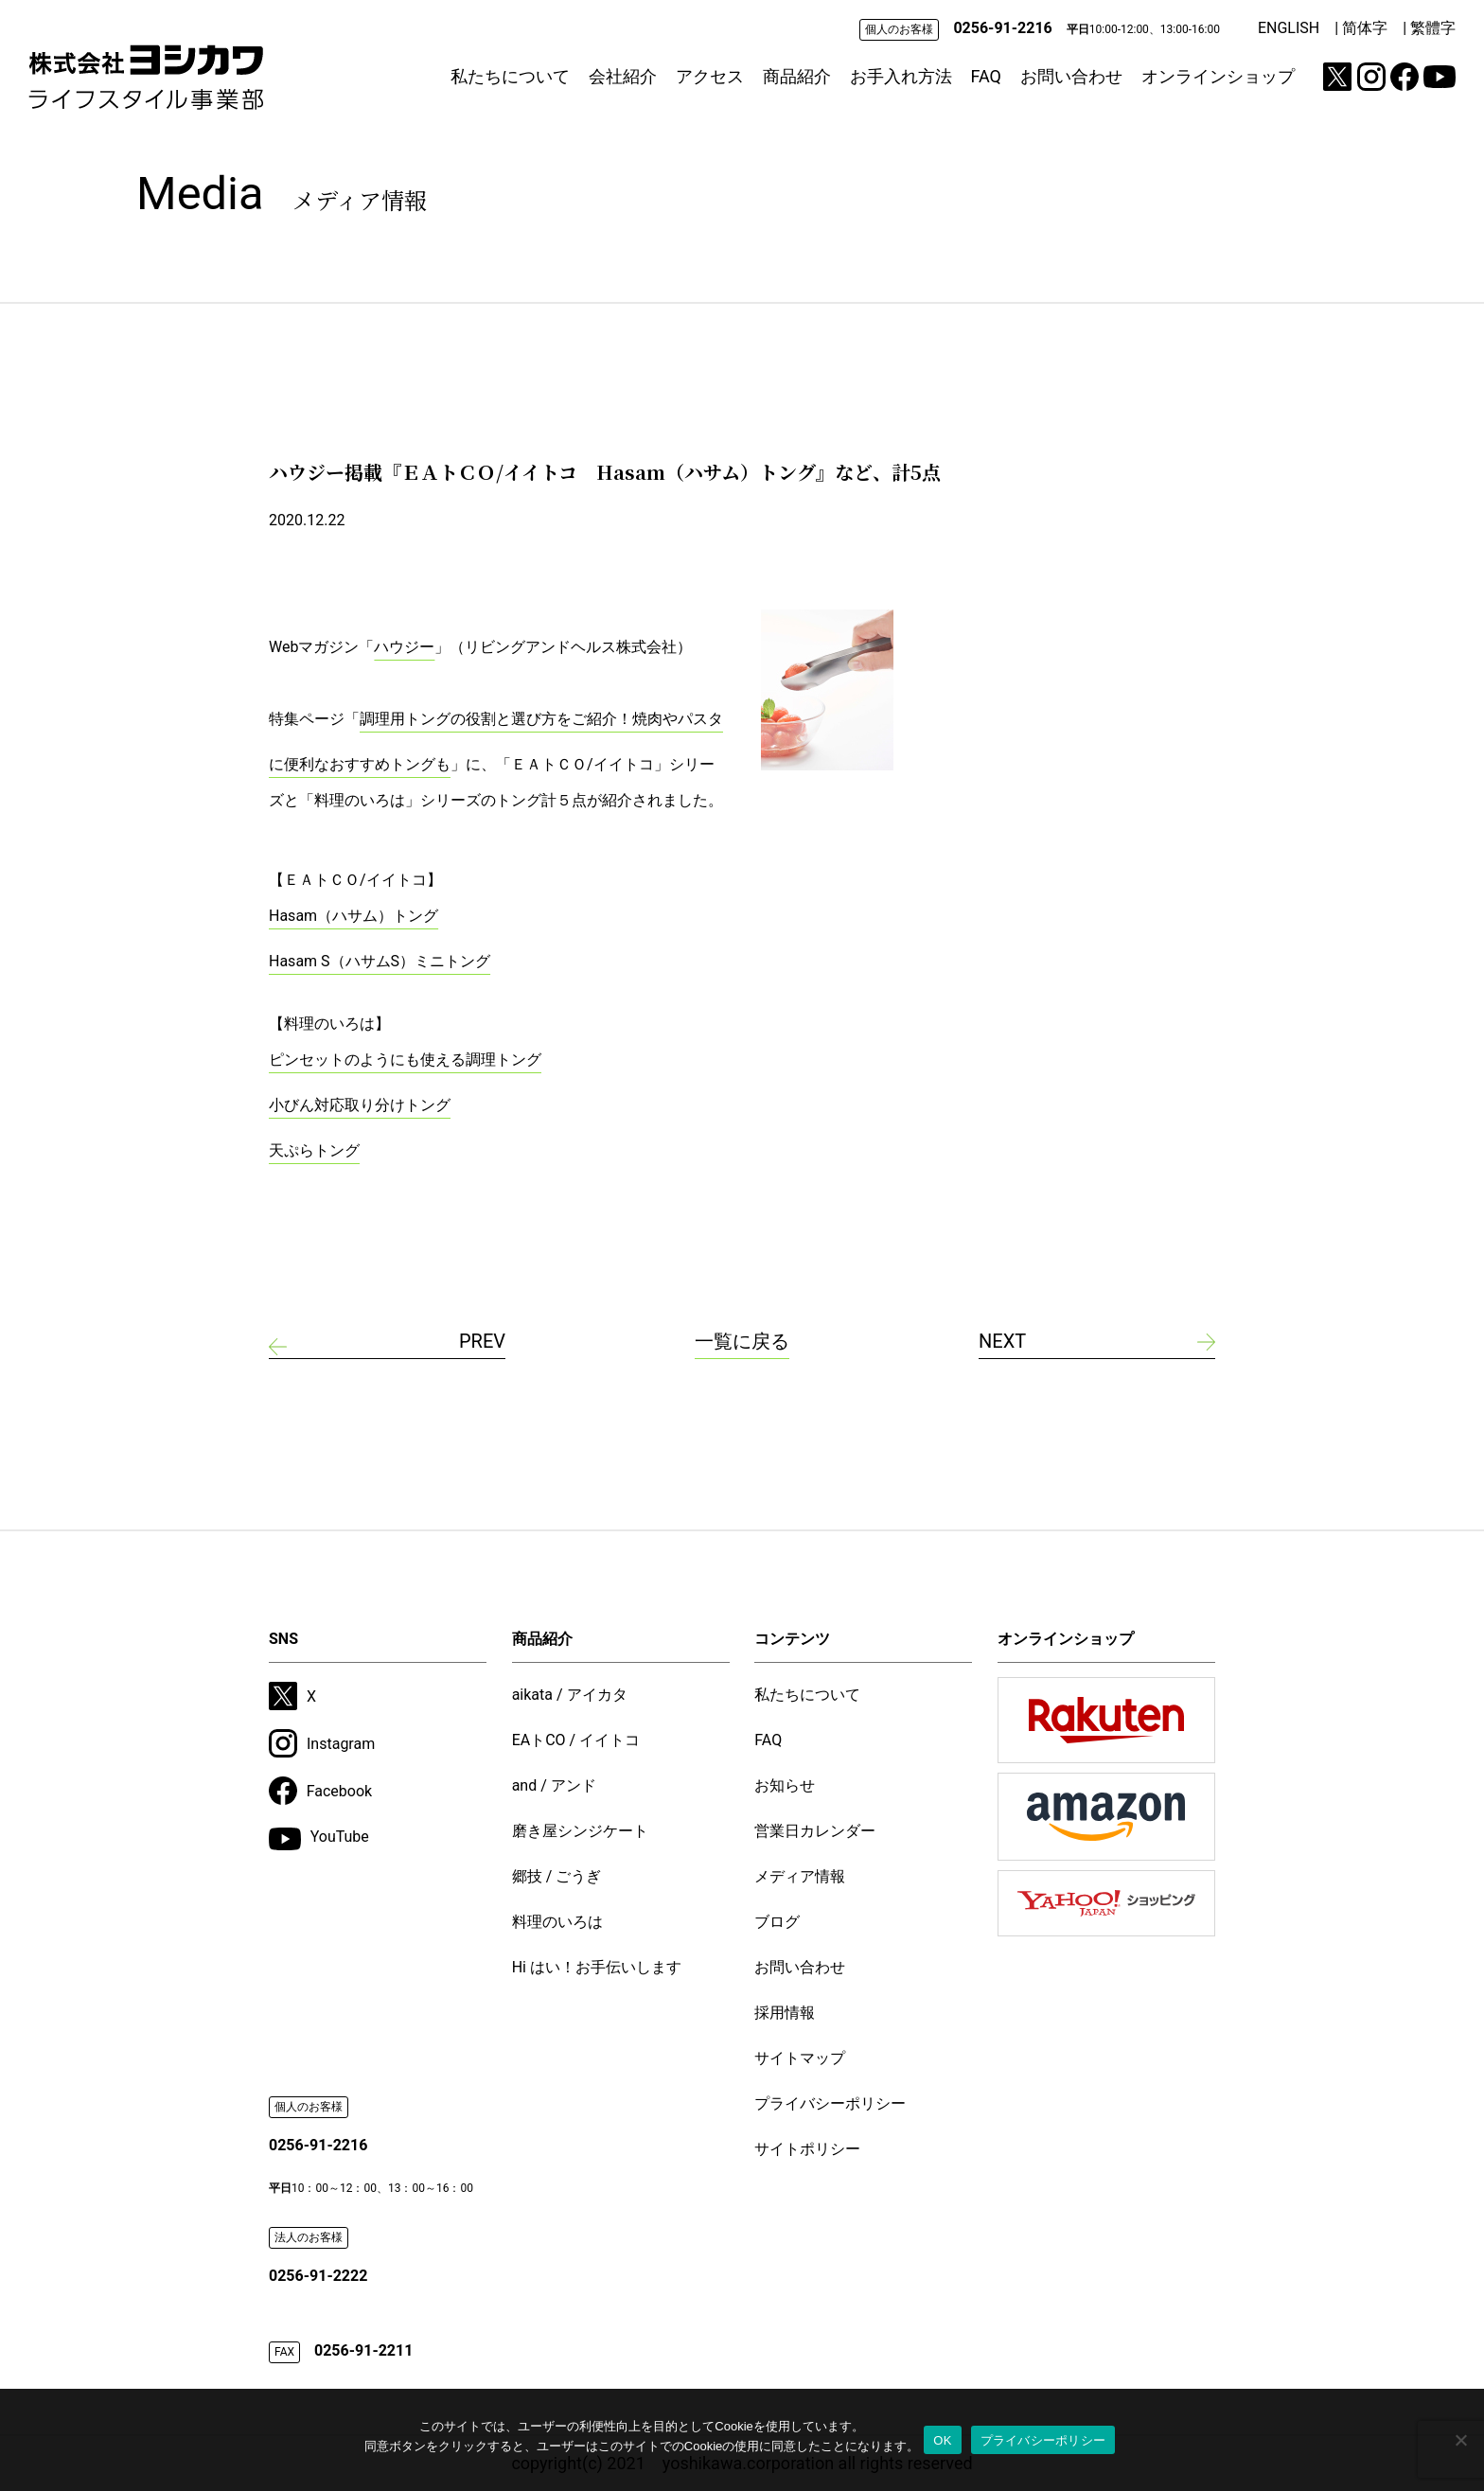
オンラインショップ (1218, 76)
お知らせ (784, 1785)
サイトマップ (799, 2058)
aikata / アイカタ (569, 1695)
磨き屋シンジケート (580, 1831)
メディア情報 (799, 1876)
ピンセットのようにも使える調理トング (405, 1060)
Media (281, 194)
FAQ (986, 76)
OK (942, 2440)
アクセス (710, 76)
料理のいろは (557, 1922)
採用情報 (784, 2013)
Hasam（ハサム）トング (353, 916)
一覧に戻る (742, 1341)
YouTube (319, 1839)
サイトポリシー (807, 2149)
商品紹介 (797, 76)
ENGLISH (1288, 28)
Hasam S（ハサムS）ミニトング (379, 961)
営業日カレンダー (814, 1831)
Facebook (320, 1790)
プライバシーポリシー (830, 2103)
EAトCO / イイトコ (576, 1740)
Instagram (322, 1743)
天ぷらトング (314, 1150)
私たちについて (510, 76)
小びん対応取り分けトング (359, 1105)
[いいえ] (1460, 2439)
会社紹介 (623, 76)
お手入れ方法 (901, 76)
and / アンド (554, 1785)
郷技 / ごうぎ (557, 1876)
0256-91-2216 (1002, 28)
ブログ (777, 1922)
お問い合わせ (1071, 76)
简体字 (1364, 28)
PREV (482, 1341)
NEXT (1002, 1341)
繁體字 (1433, 28)
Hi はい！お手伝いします (596, 1967)
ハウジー (404, 647)
